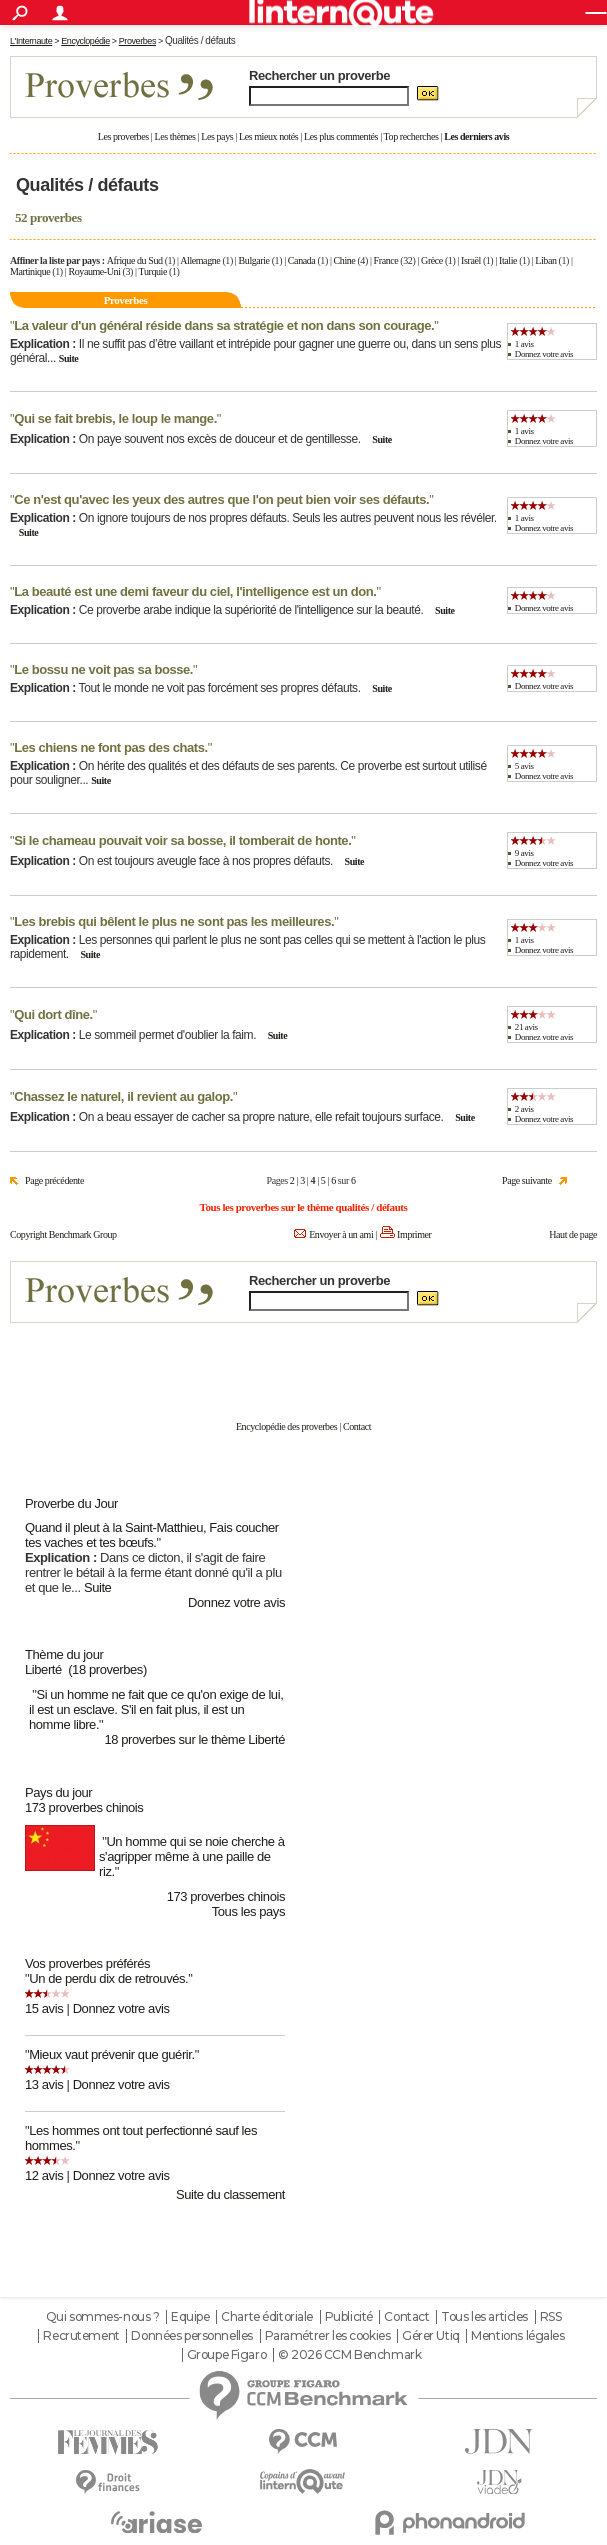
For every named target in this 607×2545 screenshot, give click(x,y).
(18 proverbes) (107, 1669)
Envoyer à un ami (341, 1234)
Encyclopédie (85, 41)
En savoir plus (553, 1361)
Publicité (349, 2317)
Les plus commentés (341, 136)
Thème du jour (64, 1654)
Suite (69, 358)
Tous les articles (484, 2317)
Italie (508, 260)
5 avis (524, 766)
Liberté (43, 1669)
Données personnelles (192, 2336)
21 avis (526, 1027)
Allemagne (200, 260)
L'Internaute (31, 41)
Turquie (153, 271)
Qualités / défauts (200, 40)
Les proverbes (123, 136)
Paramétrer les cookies (328, 2336)
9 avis (524, 853)
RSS (551, 2317)
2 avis (524, 1109)
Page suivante (527, 1180)
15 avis (44, 2008)
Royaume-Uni (94, 271)
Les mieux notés (268, 136)
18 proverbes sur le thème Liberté (194, 1739)
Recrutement (81, 2336)
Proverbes (137, 41)
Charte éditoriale (267, 2317)
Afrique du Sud (135, 260)
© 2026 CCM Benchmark (350, 2355)
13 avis (44, 2084)
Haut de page (573, 1234)
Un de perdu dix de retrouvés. (108, 1978)
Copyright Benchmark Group (63, 1234)
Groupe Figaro (227, 2355)
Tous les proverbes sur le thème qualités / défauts (304, 1207)
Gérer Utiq (431, 2336)
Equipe (190, 2317)
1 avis (524, 344)
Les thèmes (174, 136)
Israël (471, 260)
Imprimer (414, 1234)
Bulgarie (254, 260)
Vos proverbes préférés (87, 1963)
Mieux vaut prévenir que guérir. (111, 2054)
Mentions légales (517, 2336)
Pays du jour (58, 1792)
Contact (357, 1426)
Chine (345, 260)
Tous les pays (248, 1911)
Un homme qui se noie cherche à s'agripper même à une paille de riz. (192, 1856)
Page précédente (54, 1180)
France (386, 260)
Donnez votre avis (544, 354)
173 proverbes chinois (84, 1807)
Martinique (30, 271)
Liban (545, 260)
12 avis (44, 2175)
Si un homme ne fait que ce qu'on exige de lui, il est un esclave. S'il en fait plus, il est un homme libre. (156, 1709)
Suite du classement (230, 2194)
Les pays (217, 136)
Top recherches (411, 136)
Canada (301, 260)
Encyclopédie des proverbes (286, 1426)
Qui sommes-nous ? (103, 2317)
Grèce (432, 260)
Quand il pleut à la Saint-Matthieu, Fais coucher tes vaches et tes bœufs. (152, 1535)
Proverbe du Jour (71, 1503)
